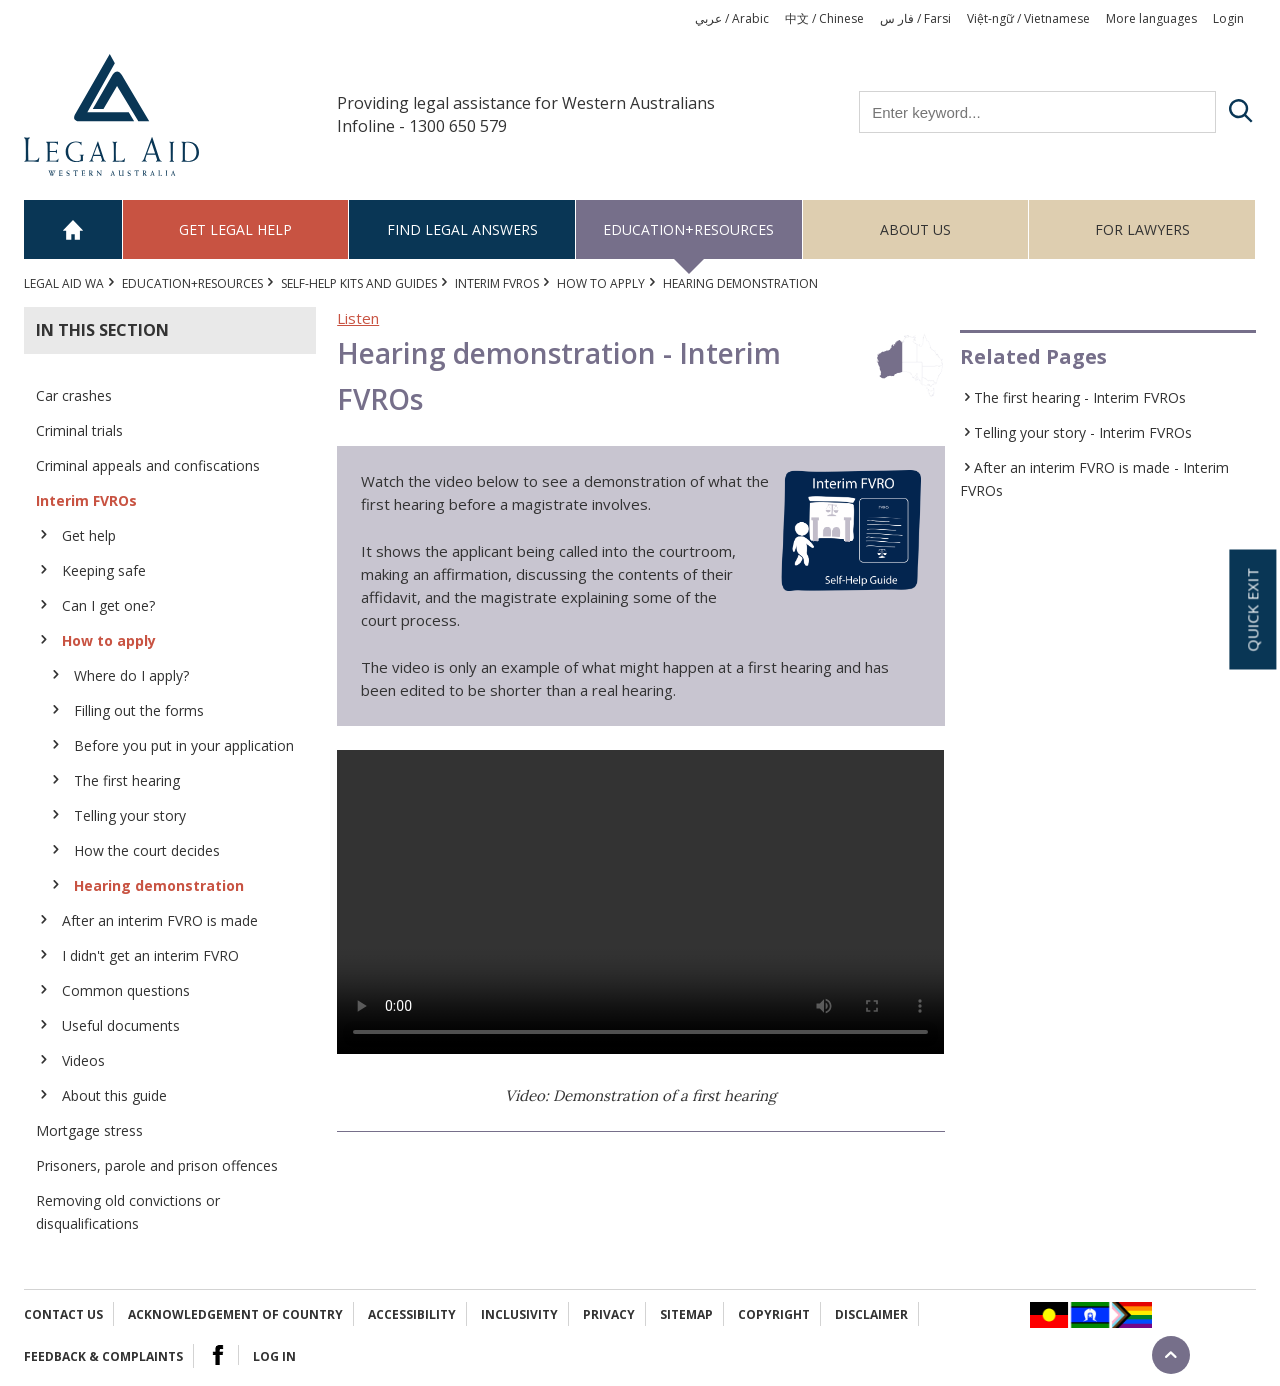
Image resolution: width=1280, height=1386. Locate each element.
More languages (1151, 18)
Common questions (126, 990)
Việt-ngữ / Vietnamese (1028, 18)
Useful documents (121, 1025)
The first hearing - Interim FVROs (1080, 397)
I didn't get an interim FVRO (150, 955)
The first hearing (127, 780)
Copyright (774, 1314)
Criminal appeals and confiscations (148, 465)
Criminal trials (79, 430)
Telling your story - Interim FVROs (1083, 432)
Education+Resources (688, 229)
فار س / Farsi (915, 18)
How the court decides (147, 850)
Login (1228, 18)
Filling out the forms (139, 710)
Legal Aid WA (64, 283)
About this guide (114, 1095)
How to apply (601, 283)
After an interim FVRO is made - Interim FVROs (1094, 479)
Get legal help (235, 229)
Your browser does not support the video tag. (640, 902)
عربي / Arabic (732, 18)
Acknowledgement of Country (235, 1314)
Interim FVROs (497, 283)
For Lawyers (1142, 229)
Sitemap (686, 1314)
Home (73, 229)
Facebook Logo (218, 1355)
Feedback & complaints (103, 1356)
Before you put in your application (184, 745)
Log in (274, 1356)
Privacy (609, 1314)
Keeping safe (104, 570)
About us (915, 229)
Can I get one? (108, 605)
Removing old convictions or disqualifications (128, 1212)
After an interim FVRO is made (160, 920)
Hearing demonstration (159, 885)
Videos (83, 1060)
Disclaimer (871, 1314)
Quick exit (1252, 610)
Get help (89, 535)
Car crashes (74, 395)
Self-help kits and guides (359, 283)
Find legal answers (462, 229)
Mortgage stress (89, 1130)
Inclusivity (519, 1314)
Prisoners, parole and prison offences (157, 1165)
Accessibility (412, 1314)
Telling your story (130, 815)
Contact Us (63, 1314)
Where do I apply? (131, 675)
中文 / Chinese (824, 18)
